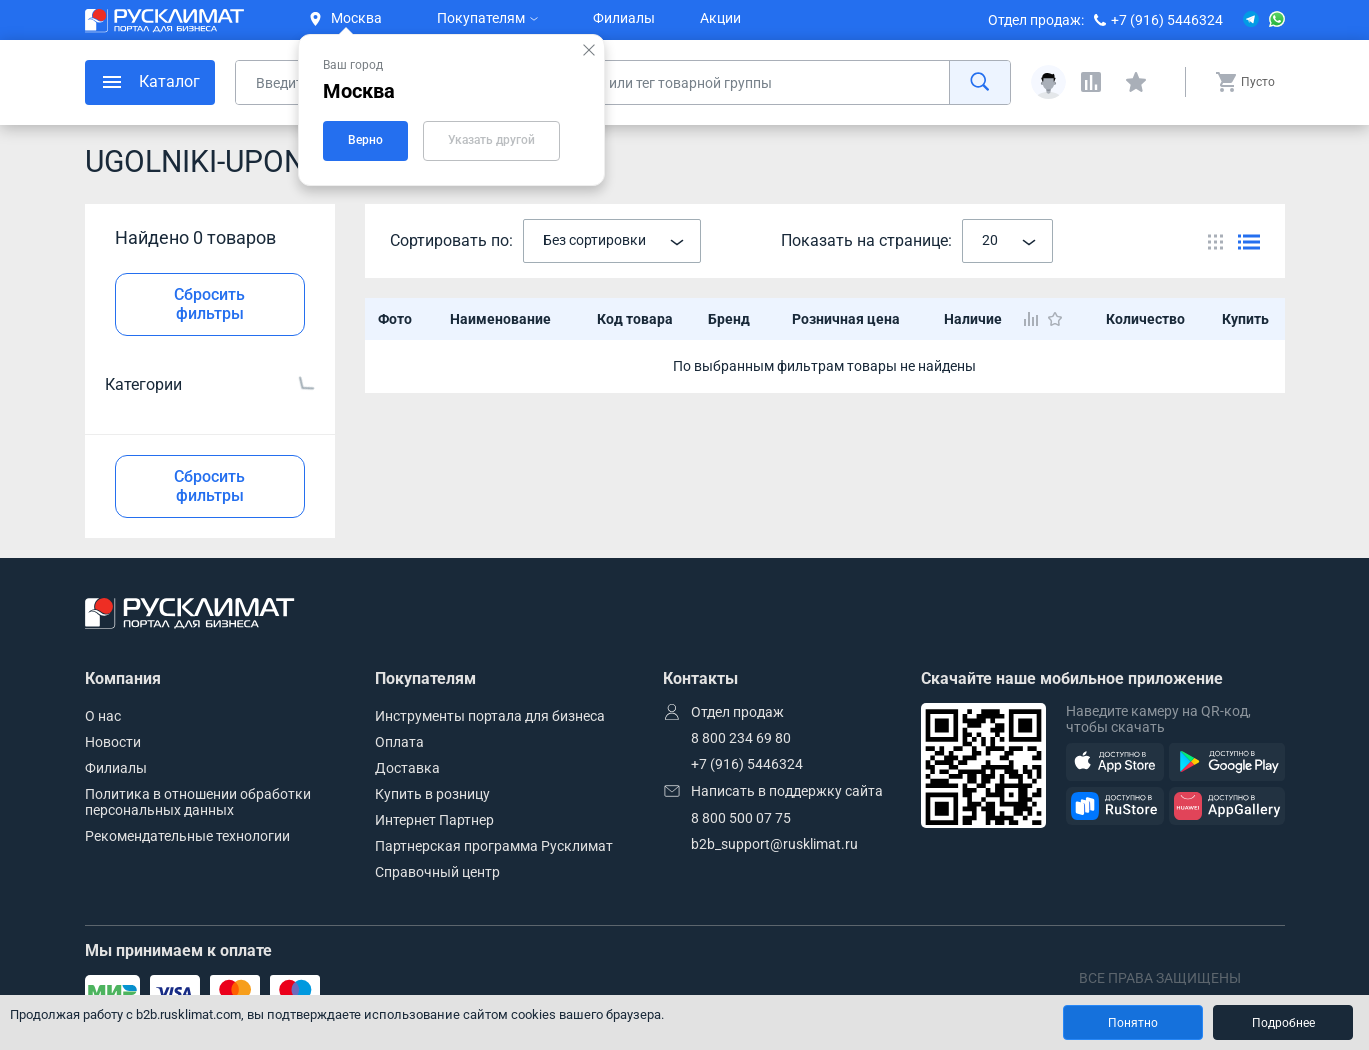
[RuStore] (1115, 806)
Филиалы (624, 18)
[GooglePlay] (1227, 762)
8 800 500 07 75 (741, 818)
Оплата (399, 742)
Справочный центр (437, 872)
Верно (365, 140)
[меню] (150, 82)
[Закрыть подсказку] (589, 50)
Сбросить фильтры (209, 303)
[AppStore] (1115, 762)
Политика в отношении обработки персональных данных (198, 802)
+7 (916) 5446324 (1167, 20)
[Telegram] (1251, 19)
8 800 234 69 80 (741, 738)
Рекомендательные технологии (187, 836)
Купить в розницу (432, 794)
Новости (113, 742)
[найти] (979, 82)
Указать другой (491, 140)
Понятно (1133, 1023)
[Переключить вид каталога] (1215, 241)
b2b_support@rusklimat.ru (774, 844)
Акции (720, 18)
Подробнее (1283, 1023)
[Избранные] (1136, 82)
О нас (103, 716)
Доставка (407, 768)
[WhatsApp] (1277, 19)
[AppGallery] (1227, 806)
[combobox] (612, 241)
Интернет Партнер (434, 820)
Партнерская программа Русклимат (494, 846)
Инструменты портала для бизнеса (490, 716)
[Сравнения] (1091, 82)
